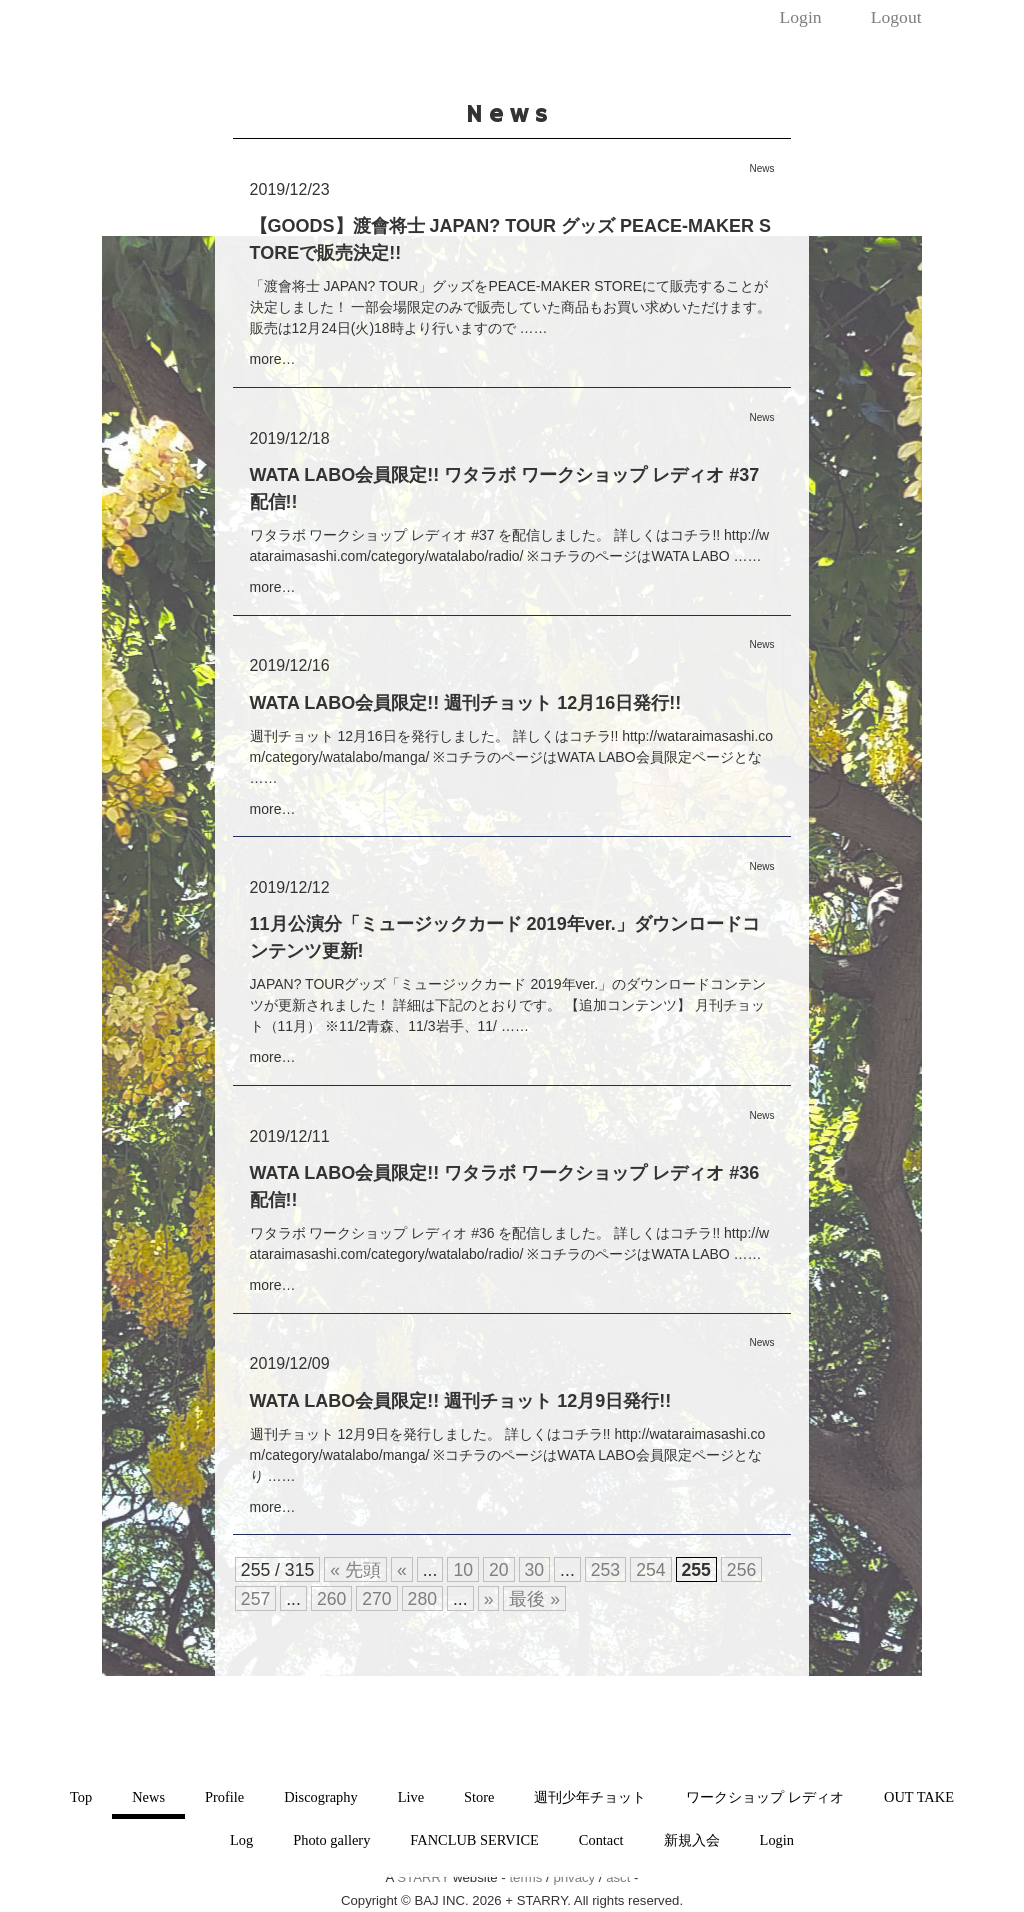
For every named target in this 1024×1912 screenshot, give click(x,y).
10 (463, 1570)
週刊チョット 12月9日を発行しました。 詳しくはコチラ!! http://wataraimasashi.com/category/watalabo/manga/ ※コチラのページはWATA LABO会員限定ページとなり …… (508, 1455)
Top (81, 1797)
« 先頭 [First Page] (355, 1570)
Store (479, 1797)
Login (801, 17)
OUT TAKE (919, 1797)
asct (618, 1877)
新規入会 (692, 1840)
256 (741, 1570)
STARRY (423, 1877)
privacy (574, 1877)
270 (376, 1599)
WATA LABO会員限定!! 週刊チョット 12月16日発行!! (466, 703)
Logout (896, 17)
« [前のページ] (402, 1570)
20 (499, 1570)
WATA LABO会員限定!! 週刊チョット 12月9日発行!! (461, 1401)
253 (605, 1570)
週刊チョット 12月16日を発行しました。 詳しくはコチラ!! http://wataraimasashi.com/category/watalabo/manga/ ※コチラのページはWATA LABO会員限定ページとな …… (512, 757)
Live (411, 1797)
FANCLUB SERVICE (474, 1840)
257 (255, 1599)
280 (422, 1599)
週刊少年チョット (590, 1797)
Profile (224, 1797)
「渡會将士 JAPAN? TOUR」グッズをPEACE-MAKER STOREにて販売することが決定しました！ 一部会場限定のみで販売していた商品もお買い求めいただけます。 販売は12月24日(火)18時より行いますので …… (511, 307)
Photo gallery (331, 1840)
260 (331, 1599)
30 (535, 1570)
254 (650, 1570)
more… (273, 359)
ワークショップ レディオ (765, 1797)
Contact (601, 1840)
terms (525, 1877)
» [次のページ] (489, 1599)
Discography (321, 1797)
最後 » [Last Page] (534, 1599)
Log (241, 1840)
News (148, 1797)
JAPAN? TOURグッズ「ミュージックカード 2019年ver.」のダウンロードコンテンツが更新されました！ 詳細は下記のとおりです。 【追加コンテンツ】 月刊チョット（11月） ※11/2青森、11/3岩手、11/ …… (508, 1005)
